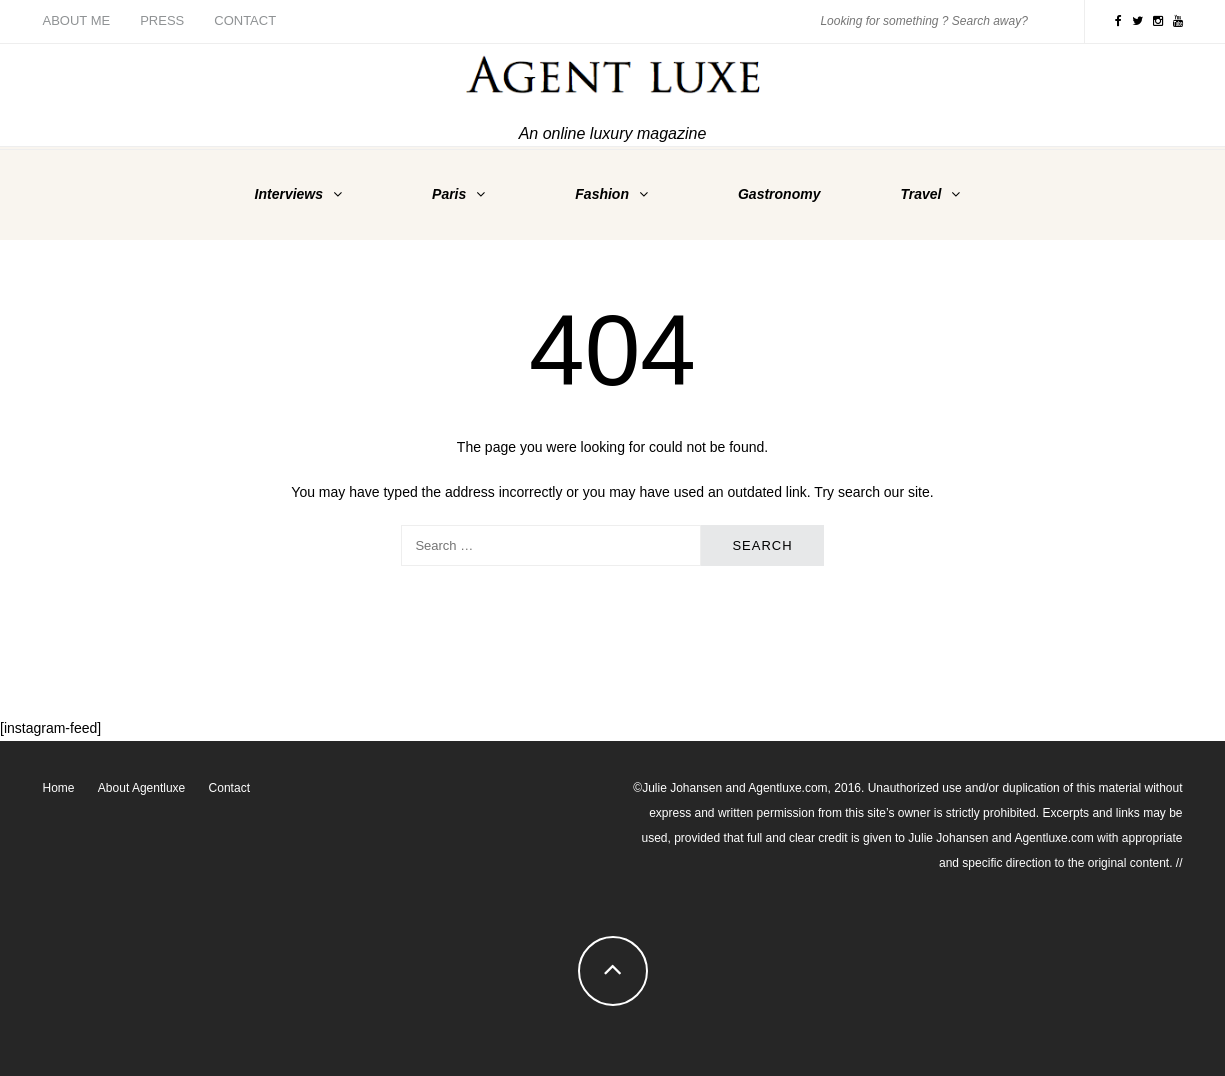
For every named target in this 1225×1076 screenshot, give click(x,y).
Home (59, 788)
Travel (920, 194)
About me (77, 20)
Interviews (289, 194)
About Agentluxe (141, 788)
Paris (449, 194)
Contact (245, 20)
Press (162, 20)
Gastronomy (779, 194)
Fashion (602, 194)
